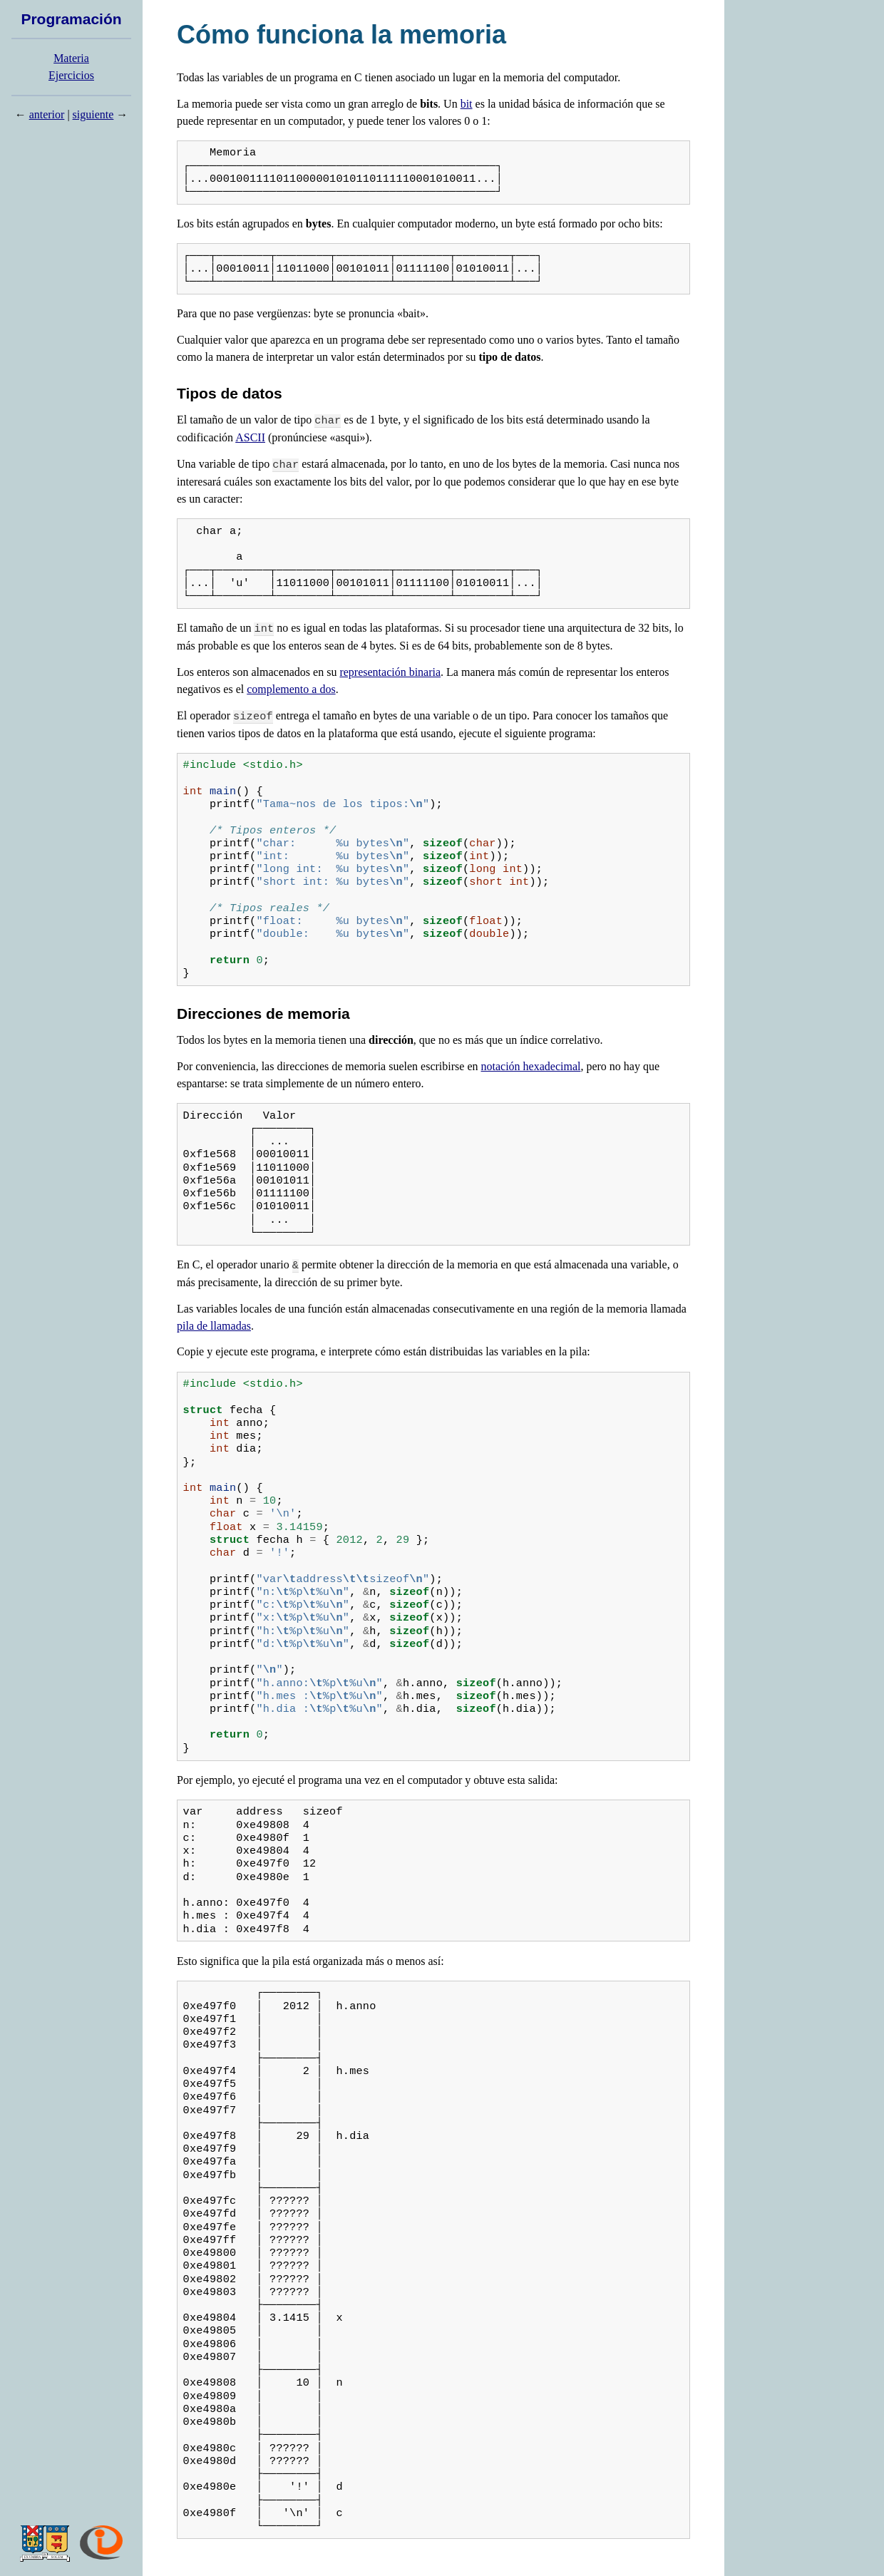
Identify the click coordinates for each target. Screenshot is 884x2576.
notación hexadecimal (531, 1066)
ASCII (250, 437)
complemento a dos (291, 689)
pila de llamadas (214, 1326)
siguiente (93, 114)
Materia (71, 58)
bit (467, 104)
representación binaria (390, 672)
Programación (71, 19)
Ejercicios (71, 75)
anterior (47, 114)
